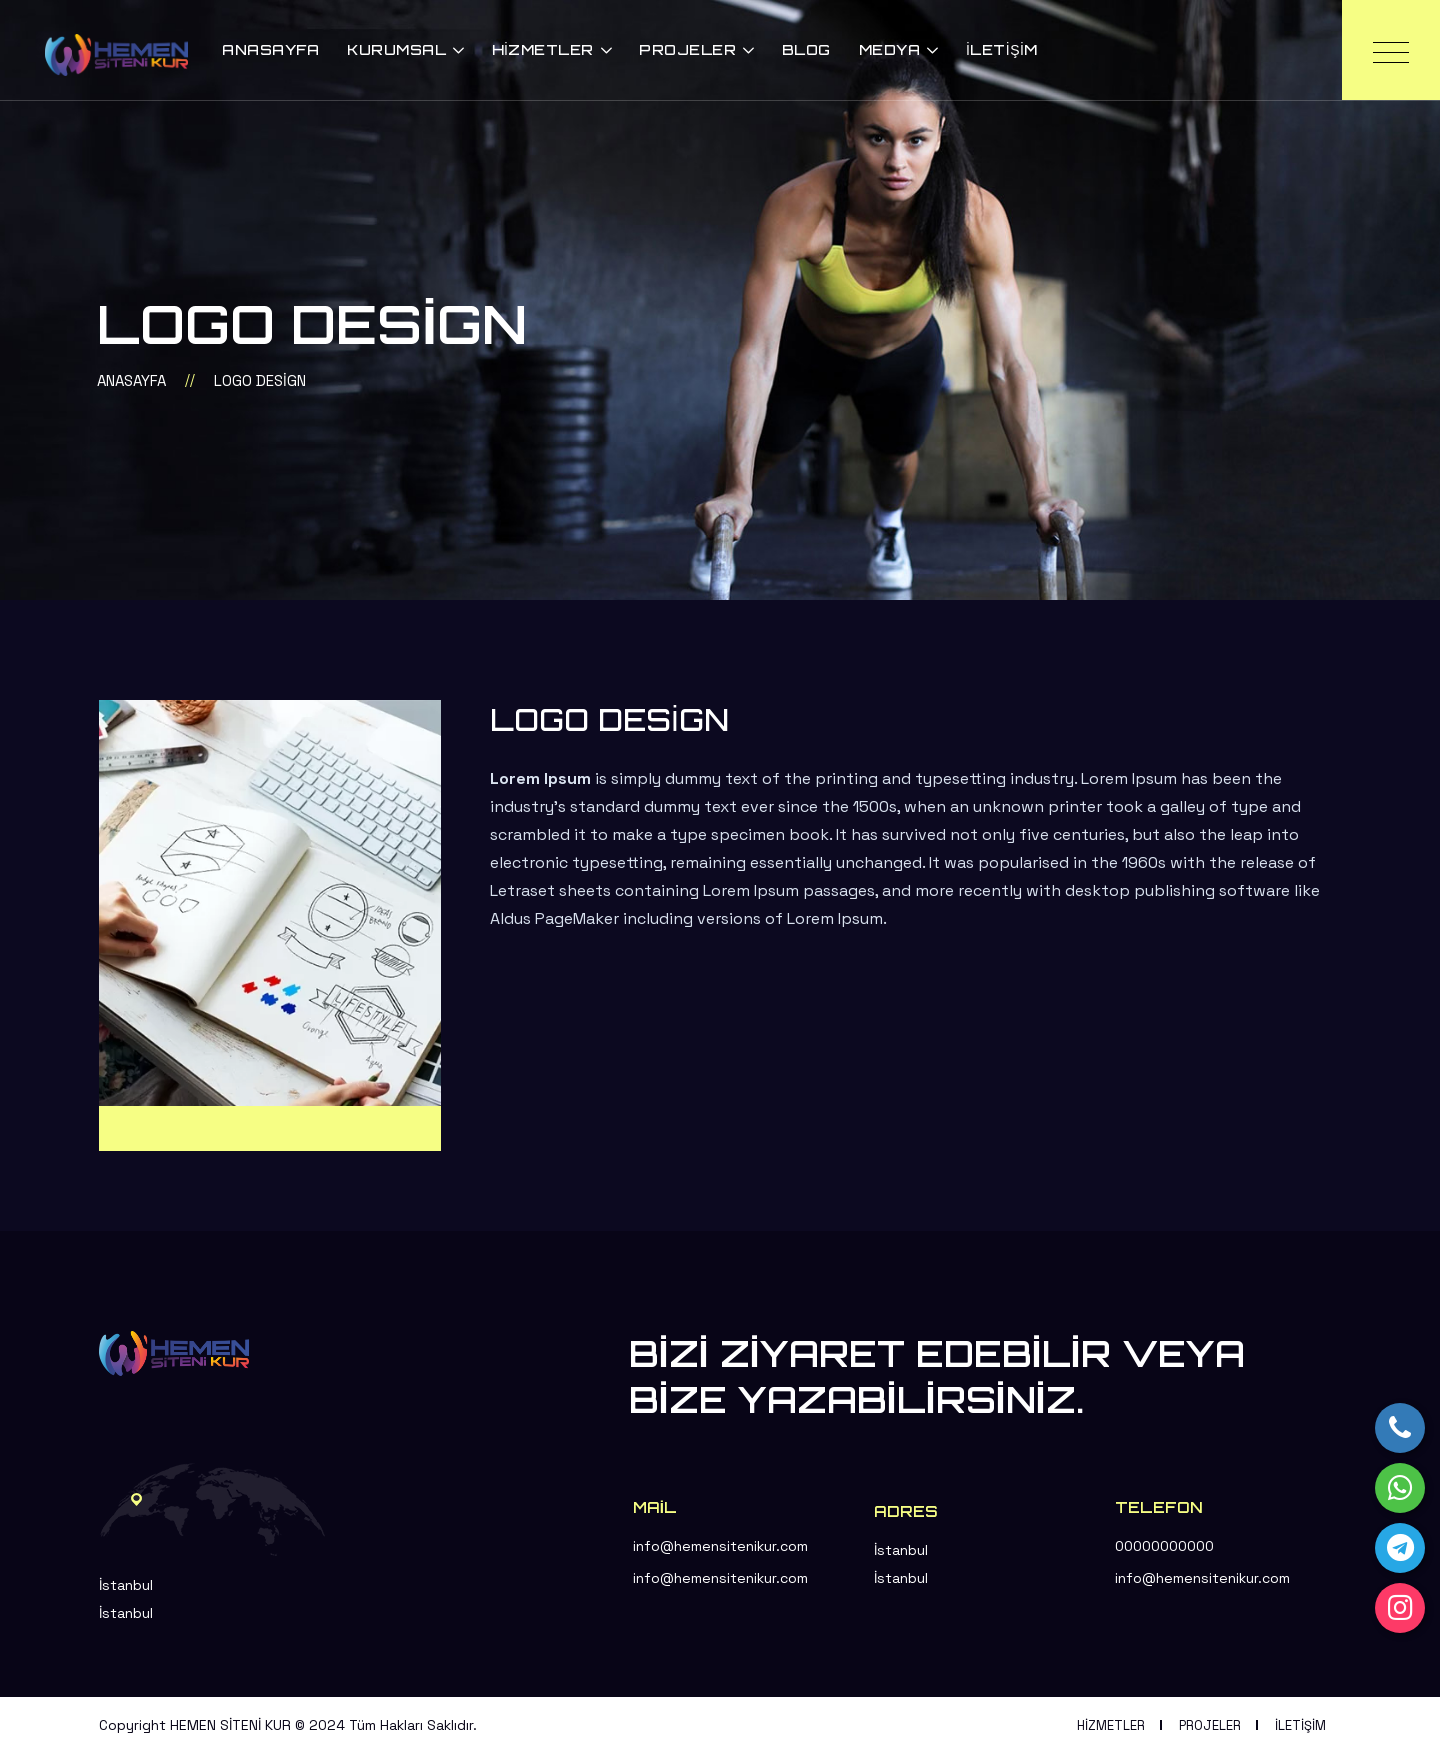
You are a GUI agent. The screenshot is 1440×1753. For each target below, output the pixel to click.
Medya (890, 49)
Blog (806, 49)
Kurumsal (396, 49)
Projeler (687, 49)
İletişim (1002, 49)
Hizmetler (543, 49)
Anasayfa (270, 49)
